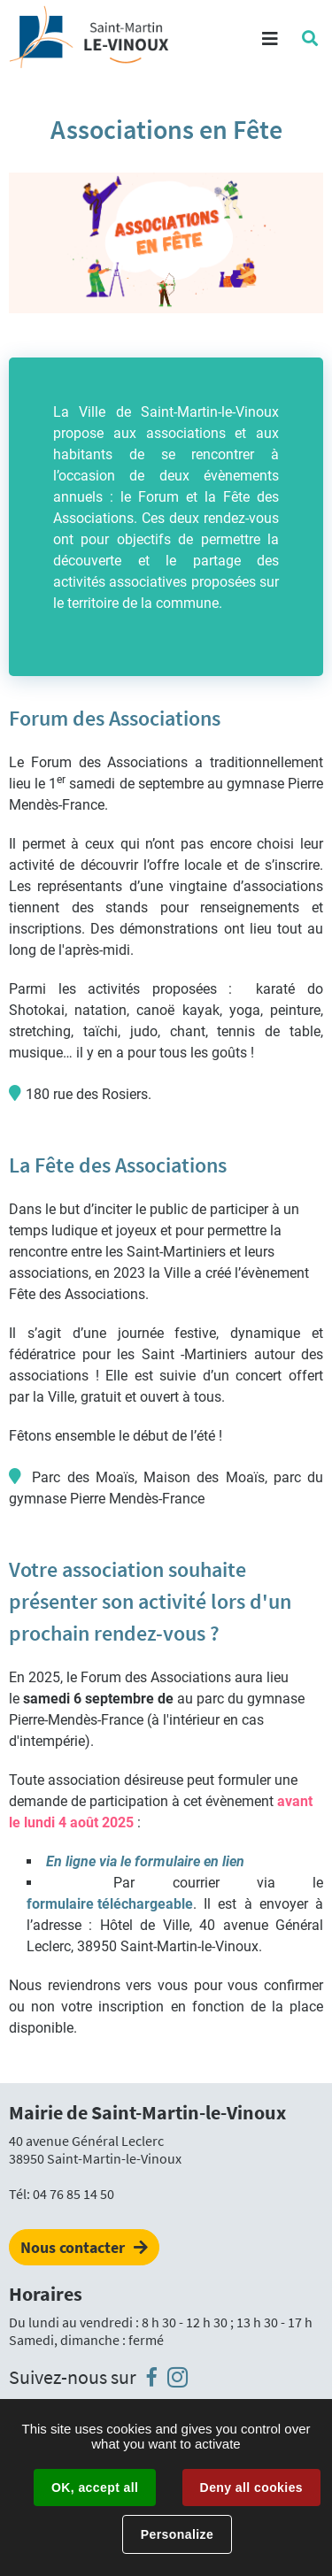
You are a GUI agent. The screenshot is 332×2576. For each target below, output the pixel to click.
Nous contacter (72, 2247)
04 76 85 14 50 (73, 2194)
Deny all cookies (251, 2487)
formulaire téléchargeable (110, 1903)
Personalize (177, 2534)
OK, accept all (94, 2487)
